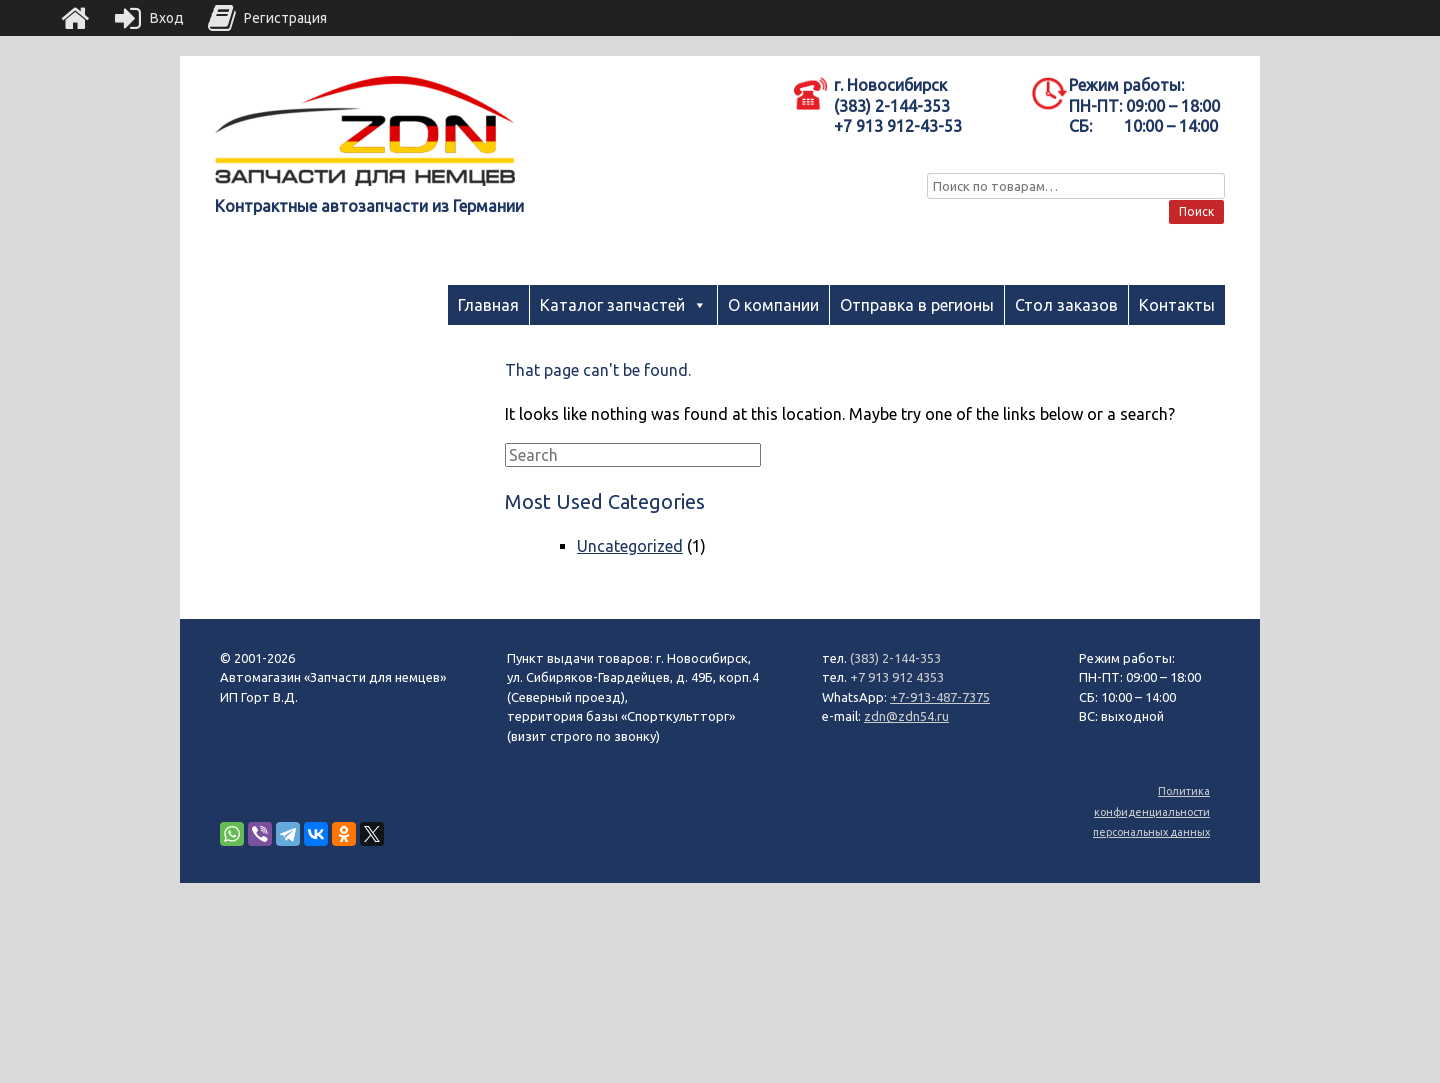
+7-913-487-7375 (940, 697)
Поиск (1196, 211)
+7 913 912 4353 (897, 677)
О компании (773, 305)
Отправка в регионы (917, 305)
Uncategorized (630, 546)
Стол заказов (1066, 305)
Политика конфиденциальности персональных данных (1151, 811)
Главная (488, 305)
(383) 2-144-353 (895, 658)
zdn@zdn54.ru (906, 716)
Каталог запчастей (612, 305)
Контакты (1177, 305)
